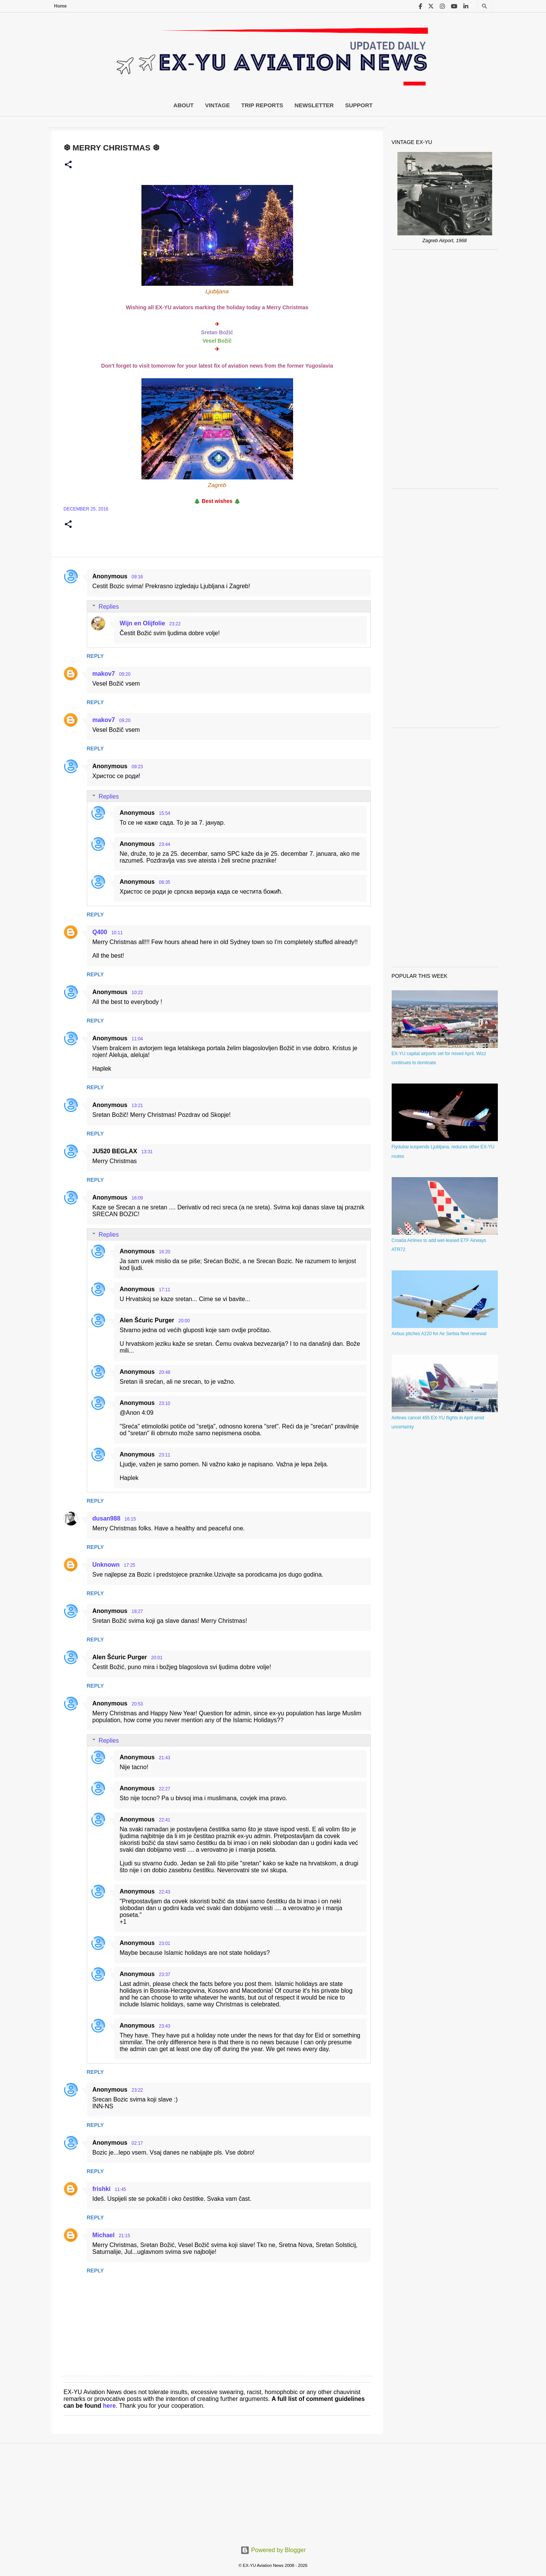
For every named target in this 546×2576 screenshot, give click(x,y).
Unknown (106, 1564)
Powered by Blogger (273, 2550)
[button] (68, 165)
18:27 (137, 1611)
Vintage (217, 105)
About (183, 105)
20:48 (164, 1372)
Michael (104, 2235)
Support (359, 105)
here (109, 2405)
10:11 (117, 932)
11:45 (120, 2189)
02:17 (137, 2143)
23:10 (164, 1403)
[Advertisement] (445, 369)
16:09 (137, 1198)
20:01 (157, 1657)
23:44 (164, 844)
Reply (95, 656)
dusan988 (107, 1518)
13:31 (147, 1151)
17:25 (129, 1565)
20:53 (137, 1704)
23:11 (164, 1455)
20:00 (184, 1320)
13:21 (137, 1105)
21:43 (164, 1757)
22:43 (164, 1892)
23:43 (164, 2026)
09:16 (137, 576)
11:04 (137, 1038)
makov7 (104, 673)
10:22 (137, 992)
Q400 (100, 932)
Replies (109, 606)
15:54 (164, 813)
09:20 (124, 674)
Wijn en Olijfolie (142, 623)
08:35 (164, 882)
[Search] (484, 6)
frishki (102, 2189)
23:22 (174, 623)
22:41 (164, 1820)
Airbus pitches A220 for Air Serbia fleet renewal (439, 1333)
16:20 (164, 1251)
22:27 (164, 1788)
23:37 (164, 1974)
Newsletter (314, 105)
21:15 (124, 2235)
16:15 (130, 1519)
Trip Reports (262, 105)
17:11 (164, 1289)
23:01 (164, 1943)
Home (60, 6)
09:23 (137, 766)
